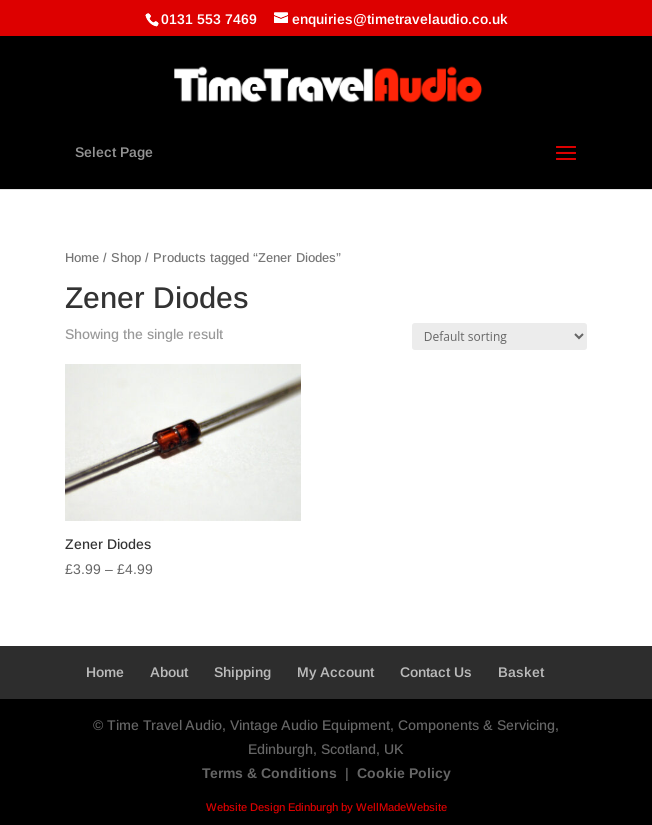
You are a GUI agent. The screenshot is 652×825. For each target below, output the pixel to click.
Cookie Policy (404, 773)
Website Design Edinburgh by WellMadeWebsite (326, 807)
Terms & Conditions (269, 773)
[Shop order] (499, 336)
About (169, 672)
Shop (126, 257)
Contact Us (436, 672)
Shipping (242, 672)
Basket (521, 672)
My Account (335, 672)
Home (82, 257)
